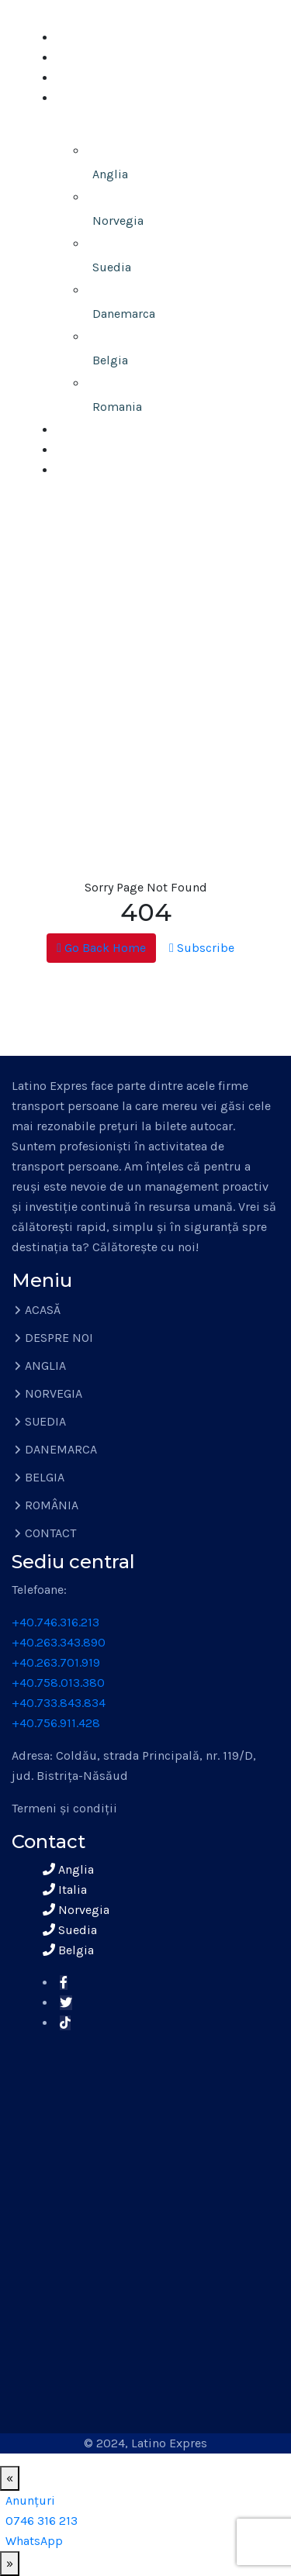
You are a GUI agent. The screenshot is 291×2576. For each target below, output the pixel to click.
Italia (65, 1889)
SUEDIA (45, 1421)
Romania (117, 406)
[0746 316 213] (41, 2520)
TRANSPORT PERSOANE (119, 124)
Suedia (111, 267)
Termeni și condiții (64, 1808)
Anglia (110, 174)
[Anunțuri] (30, 2500)
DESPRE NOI (94, 57)
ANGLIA (45, 1365)
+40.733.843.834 (59, 1702)
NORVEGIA (53, 1393)
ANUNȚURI (89, 78)
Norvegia (118, 220)
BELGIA (44, 1477)
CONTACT (85, 470)
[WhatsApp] (34, 2540)
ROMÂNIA (51, 1505)
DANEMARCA (61, 1449)
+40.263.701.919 (56, 1662)
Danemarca (123, 313)
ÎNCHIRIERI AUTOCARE (122, 450)
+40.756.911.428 (56, 1723)
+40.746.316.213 (55, 1622)
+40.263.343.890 (59, 1642)
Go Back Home (101, 947)
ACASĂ (77, 37)
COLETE (81, 429)
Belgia (110, 360)
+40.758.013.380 (58, 1682)
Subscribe (201, 947)
